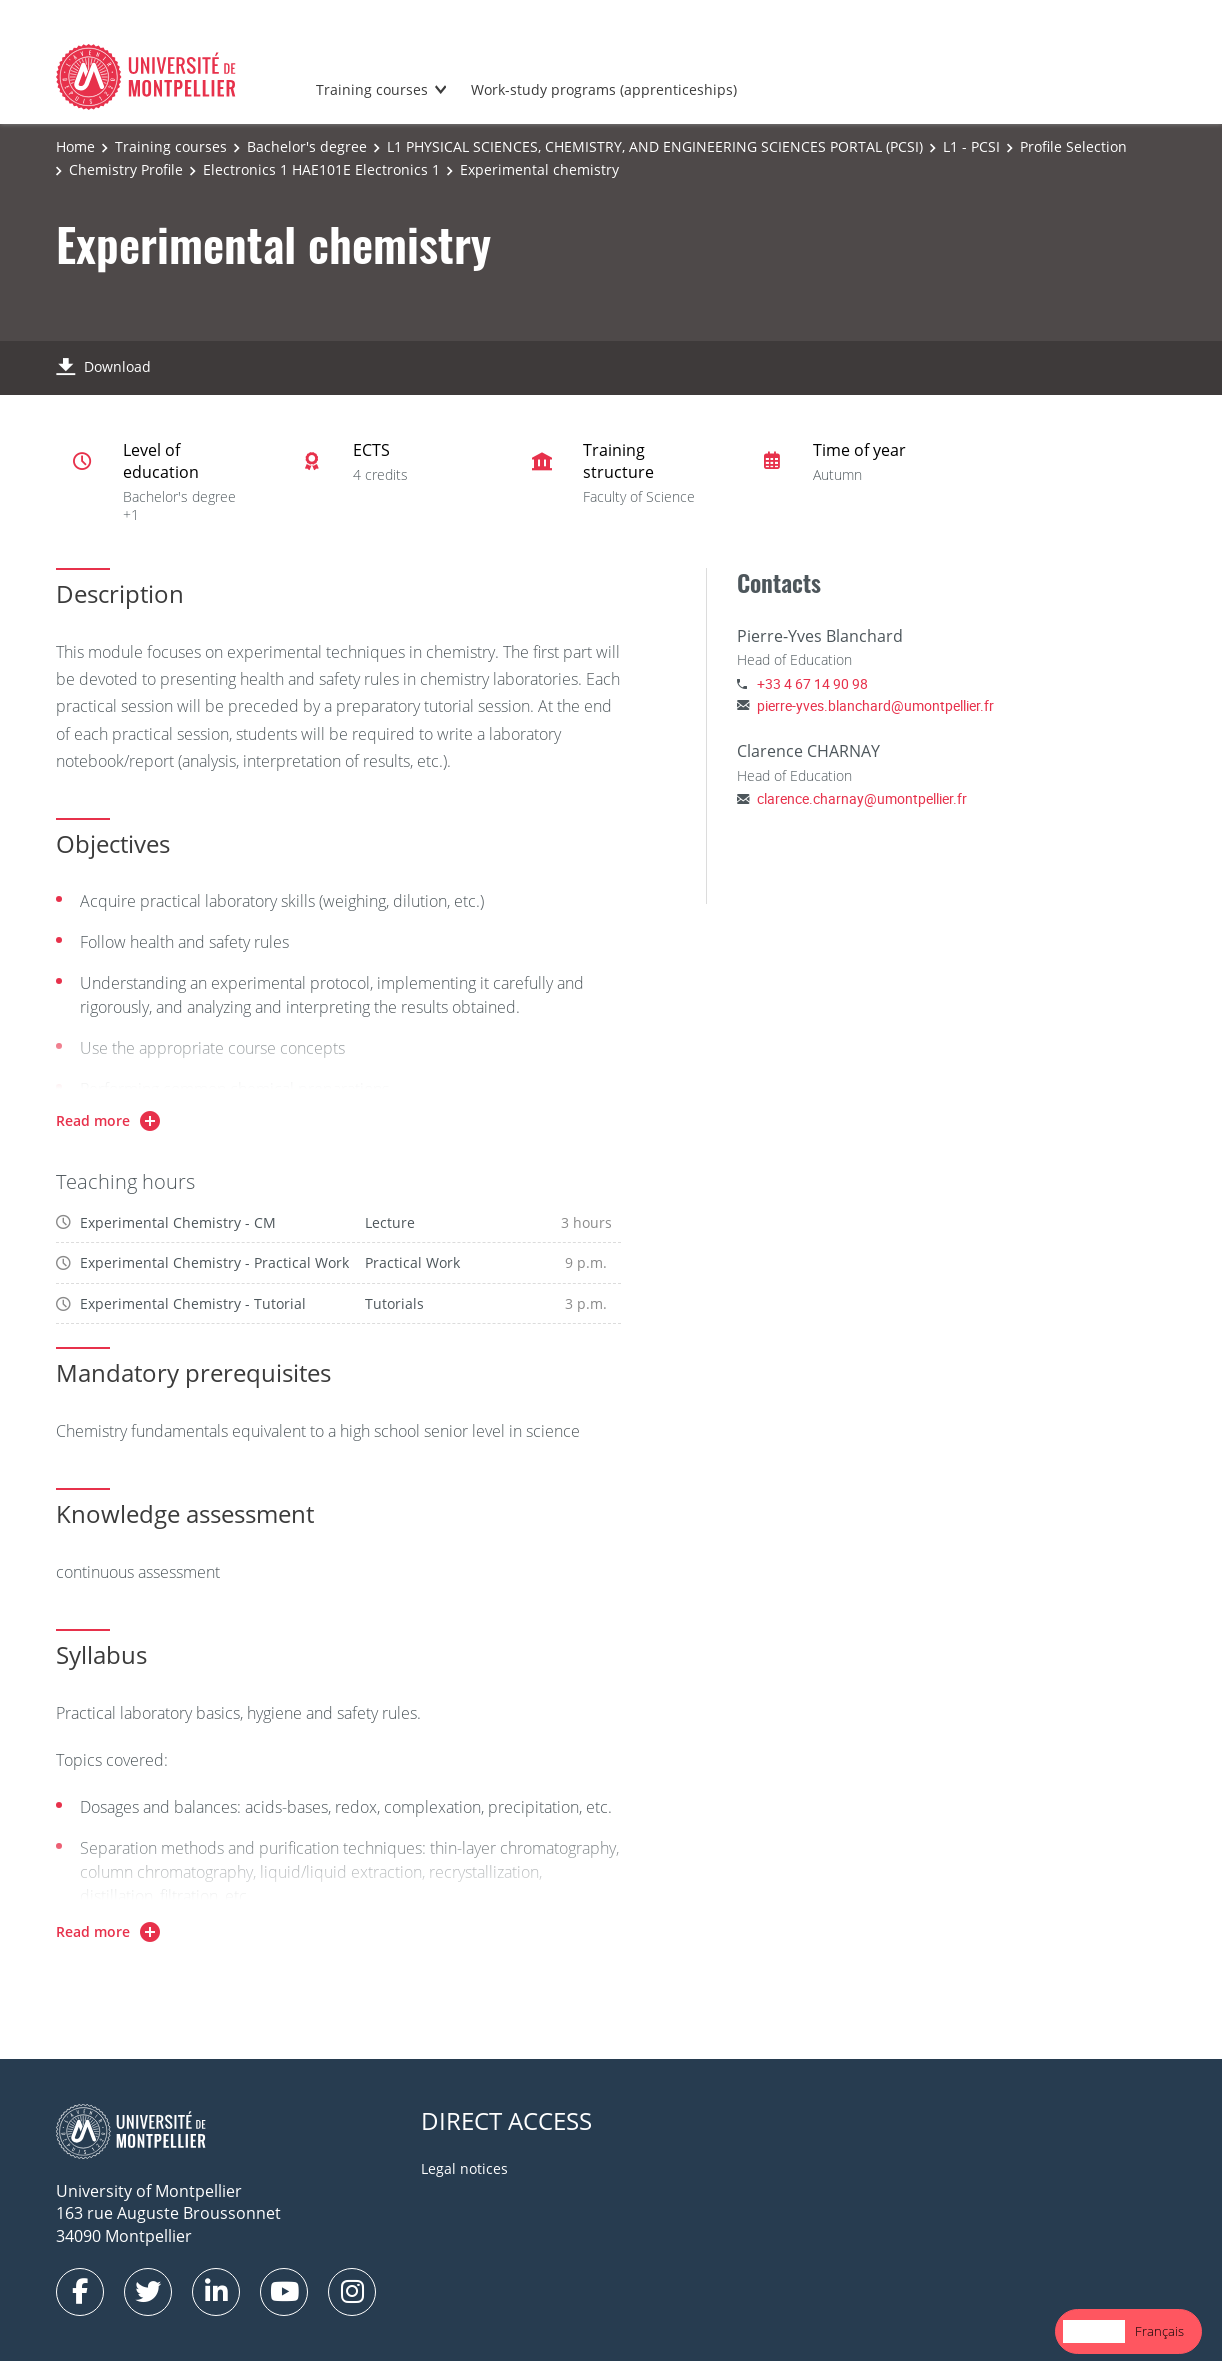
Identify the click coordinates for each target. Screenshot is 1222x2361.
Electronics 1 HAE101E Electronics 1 (321, 169)
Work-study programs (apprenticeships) (604, 89)
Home (75, 146)
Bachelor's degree (307, 146)
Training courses (372, 89)
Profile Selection (1073, 146)
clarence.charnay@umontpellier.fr (862, 798)
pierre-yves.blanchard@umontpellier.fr (875, 705)
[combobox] (1094, 2331)
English (1094, 2331)
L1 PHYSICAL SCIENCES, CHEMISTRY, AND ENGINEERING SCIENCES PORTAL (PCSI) (655, 146)
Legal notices (464, 2168)
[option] (1159, 2331)
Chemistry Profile (126, 169)
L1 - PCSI (971, 146)
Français (1159, 2331)
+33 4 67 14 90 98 (812, 683)
